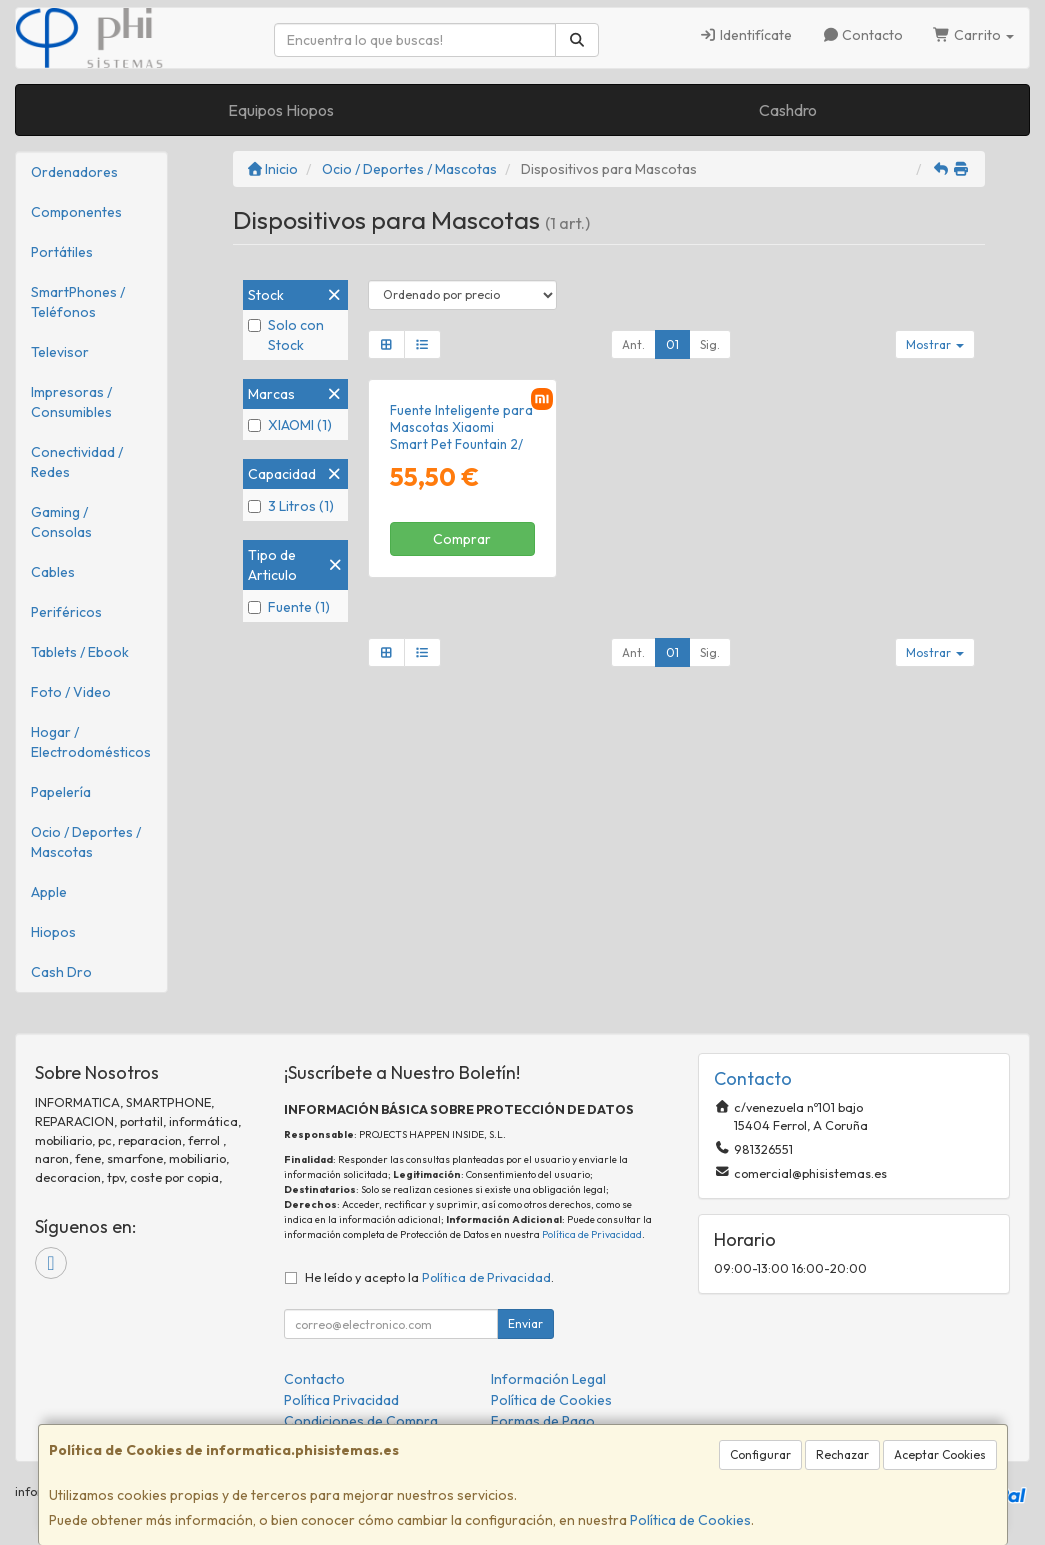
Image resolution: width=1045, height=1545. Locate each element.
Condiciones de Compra (361, 1421)
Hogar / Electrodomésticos (91, 742)
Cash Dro (61, 972)
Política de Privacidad (592, 1234)
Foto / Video (71, 692)
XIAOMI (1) (290, 425)
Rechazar (842, 1454)
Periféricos (66, 612)
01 (672, 344)
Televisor (60, 352)
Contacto (863, 35)
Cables (53, 572)
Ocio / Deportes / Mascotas (86, 842)
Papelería (61, 792)
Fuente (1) (289, 607)
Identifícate (745, 35)
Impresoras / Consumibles (71, 402)
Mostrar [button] (935, 344)
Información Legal (548, 1379)
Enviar (525, 1323)
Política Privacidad (341, 1400)
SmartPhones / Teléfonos (78, 302)
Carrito (973, 35)
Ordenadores (74, 172)
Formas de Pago (543, 1421)
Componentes (76, 212)
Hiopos (53, 932)
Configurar (760, 1454)
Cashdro (788, 110)
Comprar (462, 539)
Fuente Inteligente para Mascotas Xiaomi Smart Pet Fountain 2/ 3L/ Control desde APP (461, 436)
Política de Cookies (690, 1520)
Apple (49, 892)
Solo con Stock (286, 335)
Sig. (710, 344)
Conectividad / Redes (77, 462)
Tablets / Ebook (80, 652)
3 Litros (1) (291, 506)
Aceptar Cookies (940, 1454)
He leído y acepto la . (429, 1277)
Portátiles (62, 252)
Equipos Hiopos (281, 110)
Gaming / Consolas (61, 522)
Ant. (633, 344)
